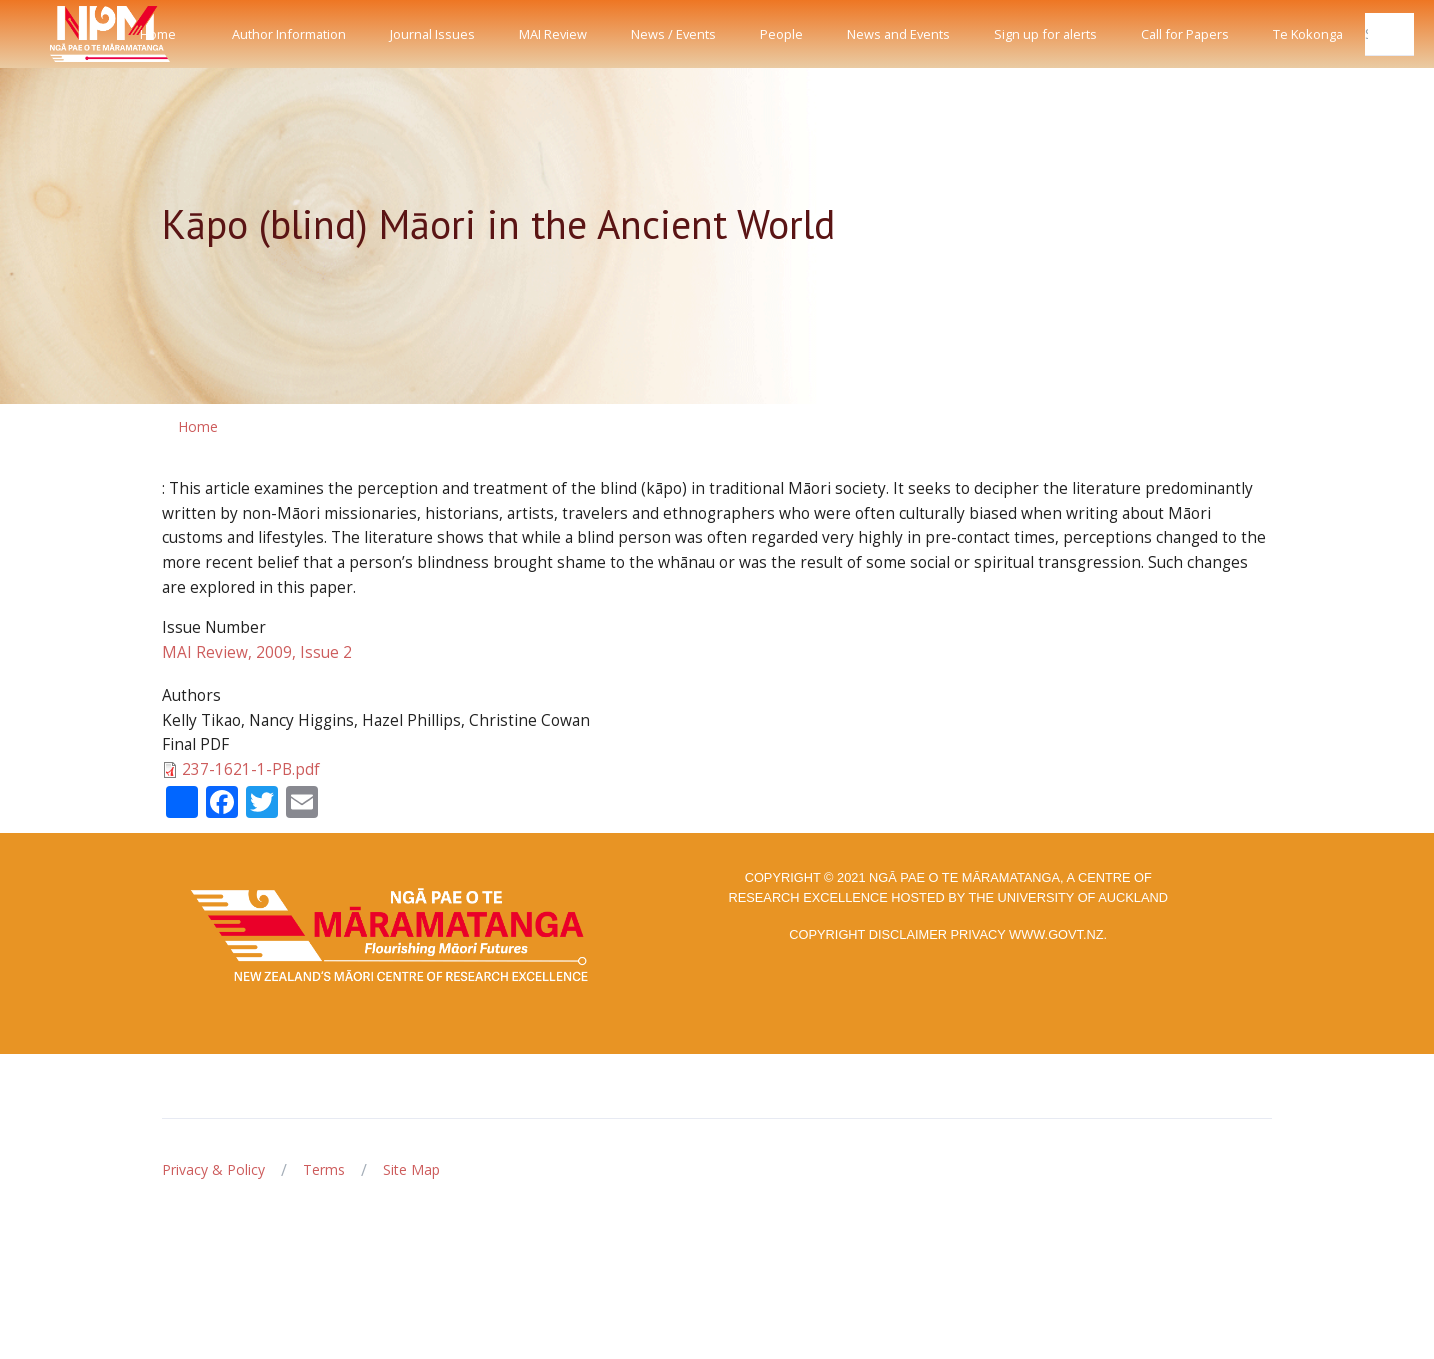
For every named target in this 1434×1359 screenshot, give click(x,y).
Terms (324, 1169)
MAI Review (553, 34)
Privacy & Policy (213, 1169)
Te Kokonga (1308, 34)
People (781, 34)
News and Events (898, 34)
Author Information (289, 34)
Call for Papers (1185, 34)
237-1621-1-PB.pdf (251, 769)
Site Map (411, 1169)
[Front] (60, 34)
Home (158, 34)
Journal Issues (432, 34)
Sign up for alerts (1045, 34)
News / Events (673, 34)
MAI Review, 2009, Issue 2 (257, 652)
